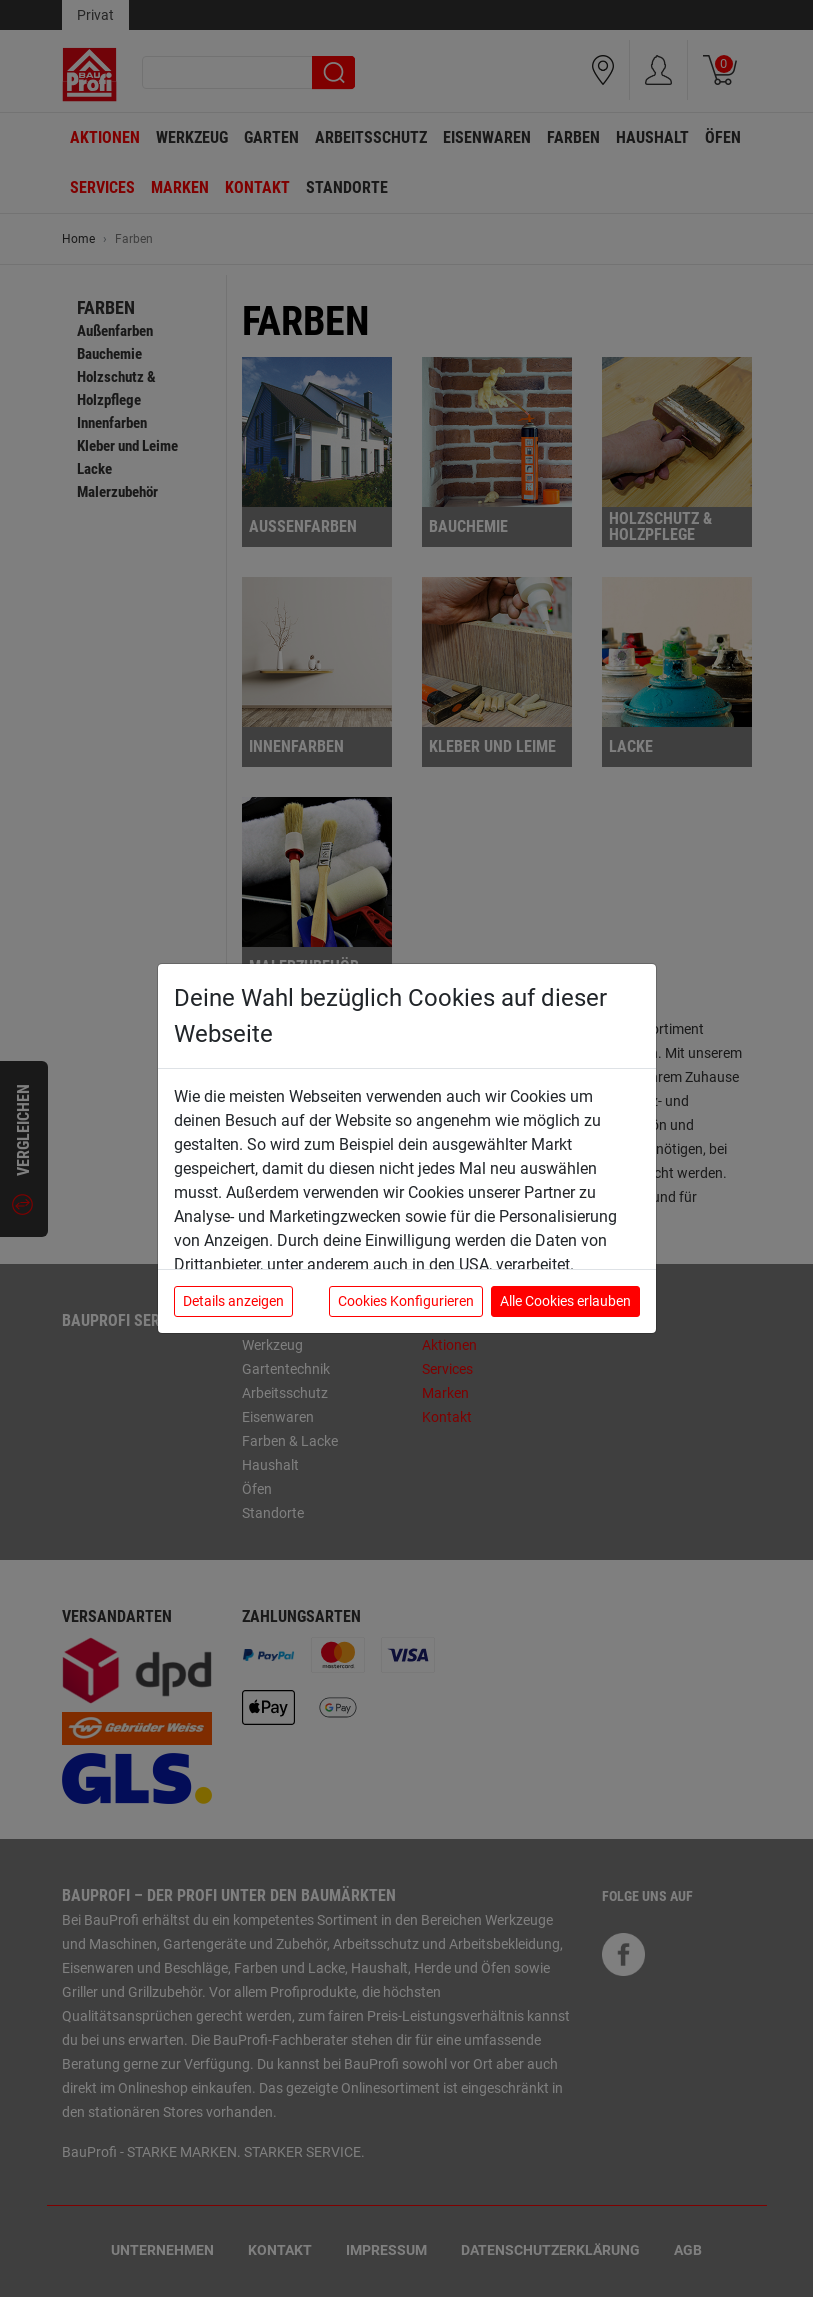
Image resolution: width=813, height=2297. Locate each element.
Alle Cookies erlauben (565, 1301)
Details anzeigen (233, 1301)
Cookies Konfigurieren (406, 1301)
